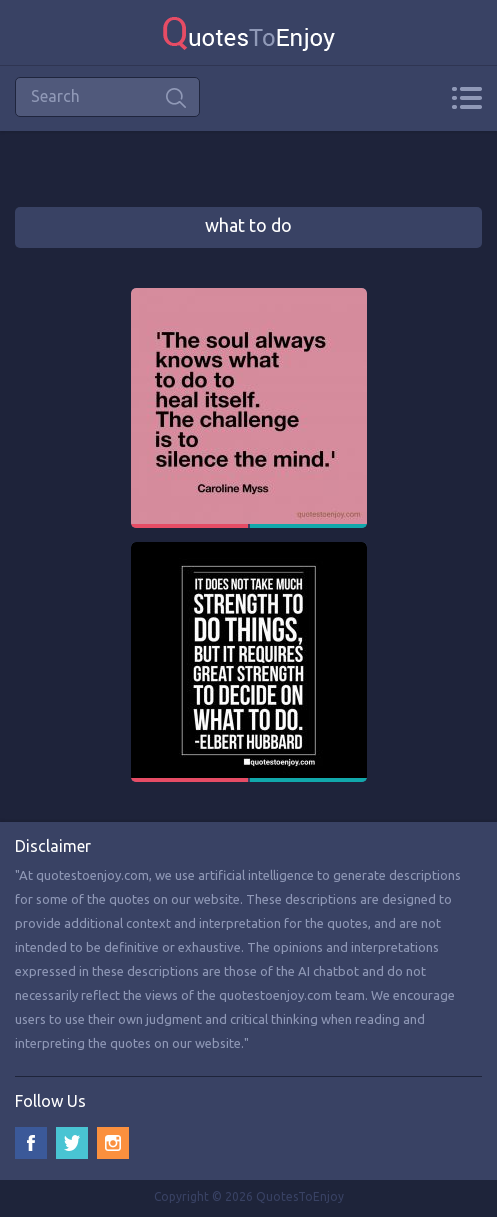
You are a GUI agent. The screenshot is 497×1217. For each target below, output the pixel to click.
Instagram (113, 1143)
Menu (466, 98)
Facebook (31, 1143)
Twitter (72, 1143)
